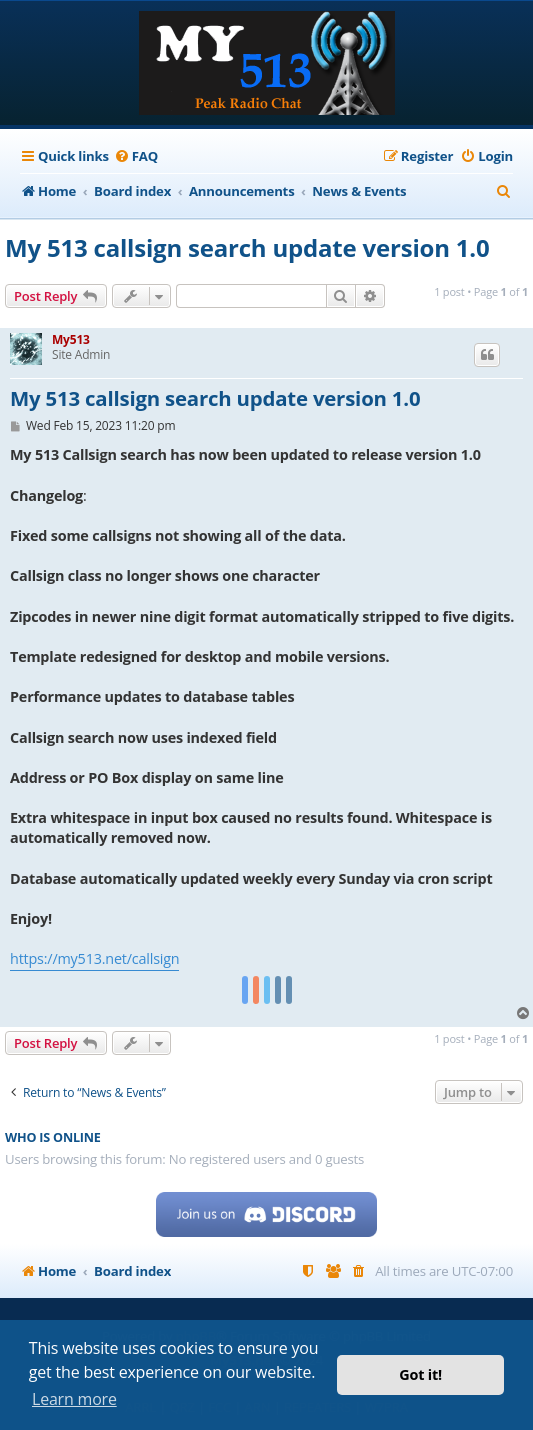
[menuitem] (136, 156)
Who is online (53, 1137)
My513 (71, 339)
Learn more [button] (74, 1399)
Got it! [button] (420, 1374)
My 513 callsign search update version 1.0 (247, 247)
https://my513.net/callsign (94, 958)
